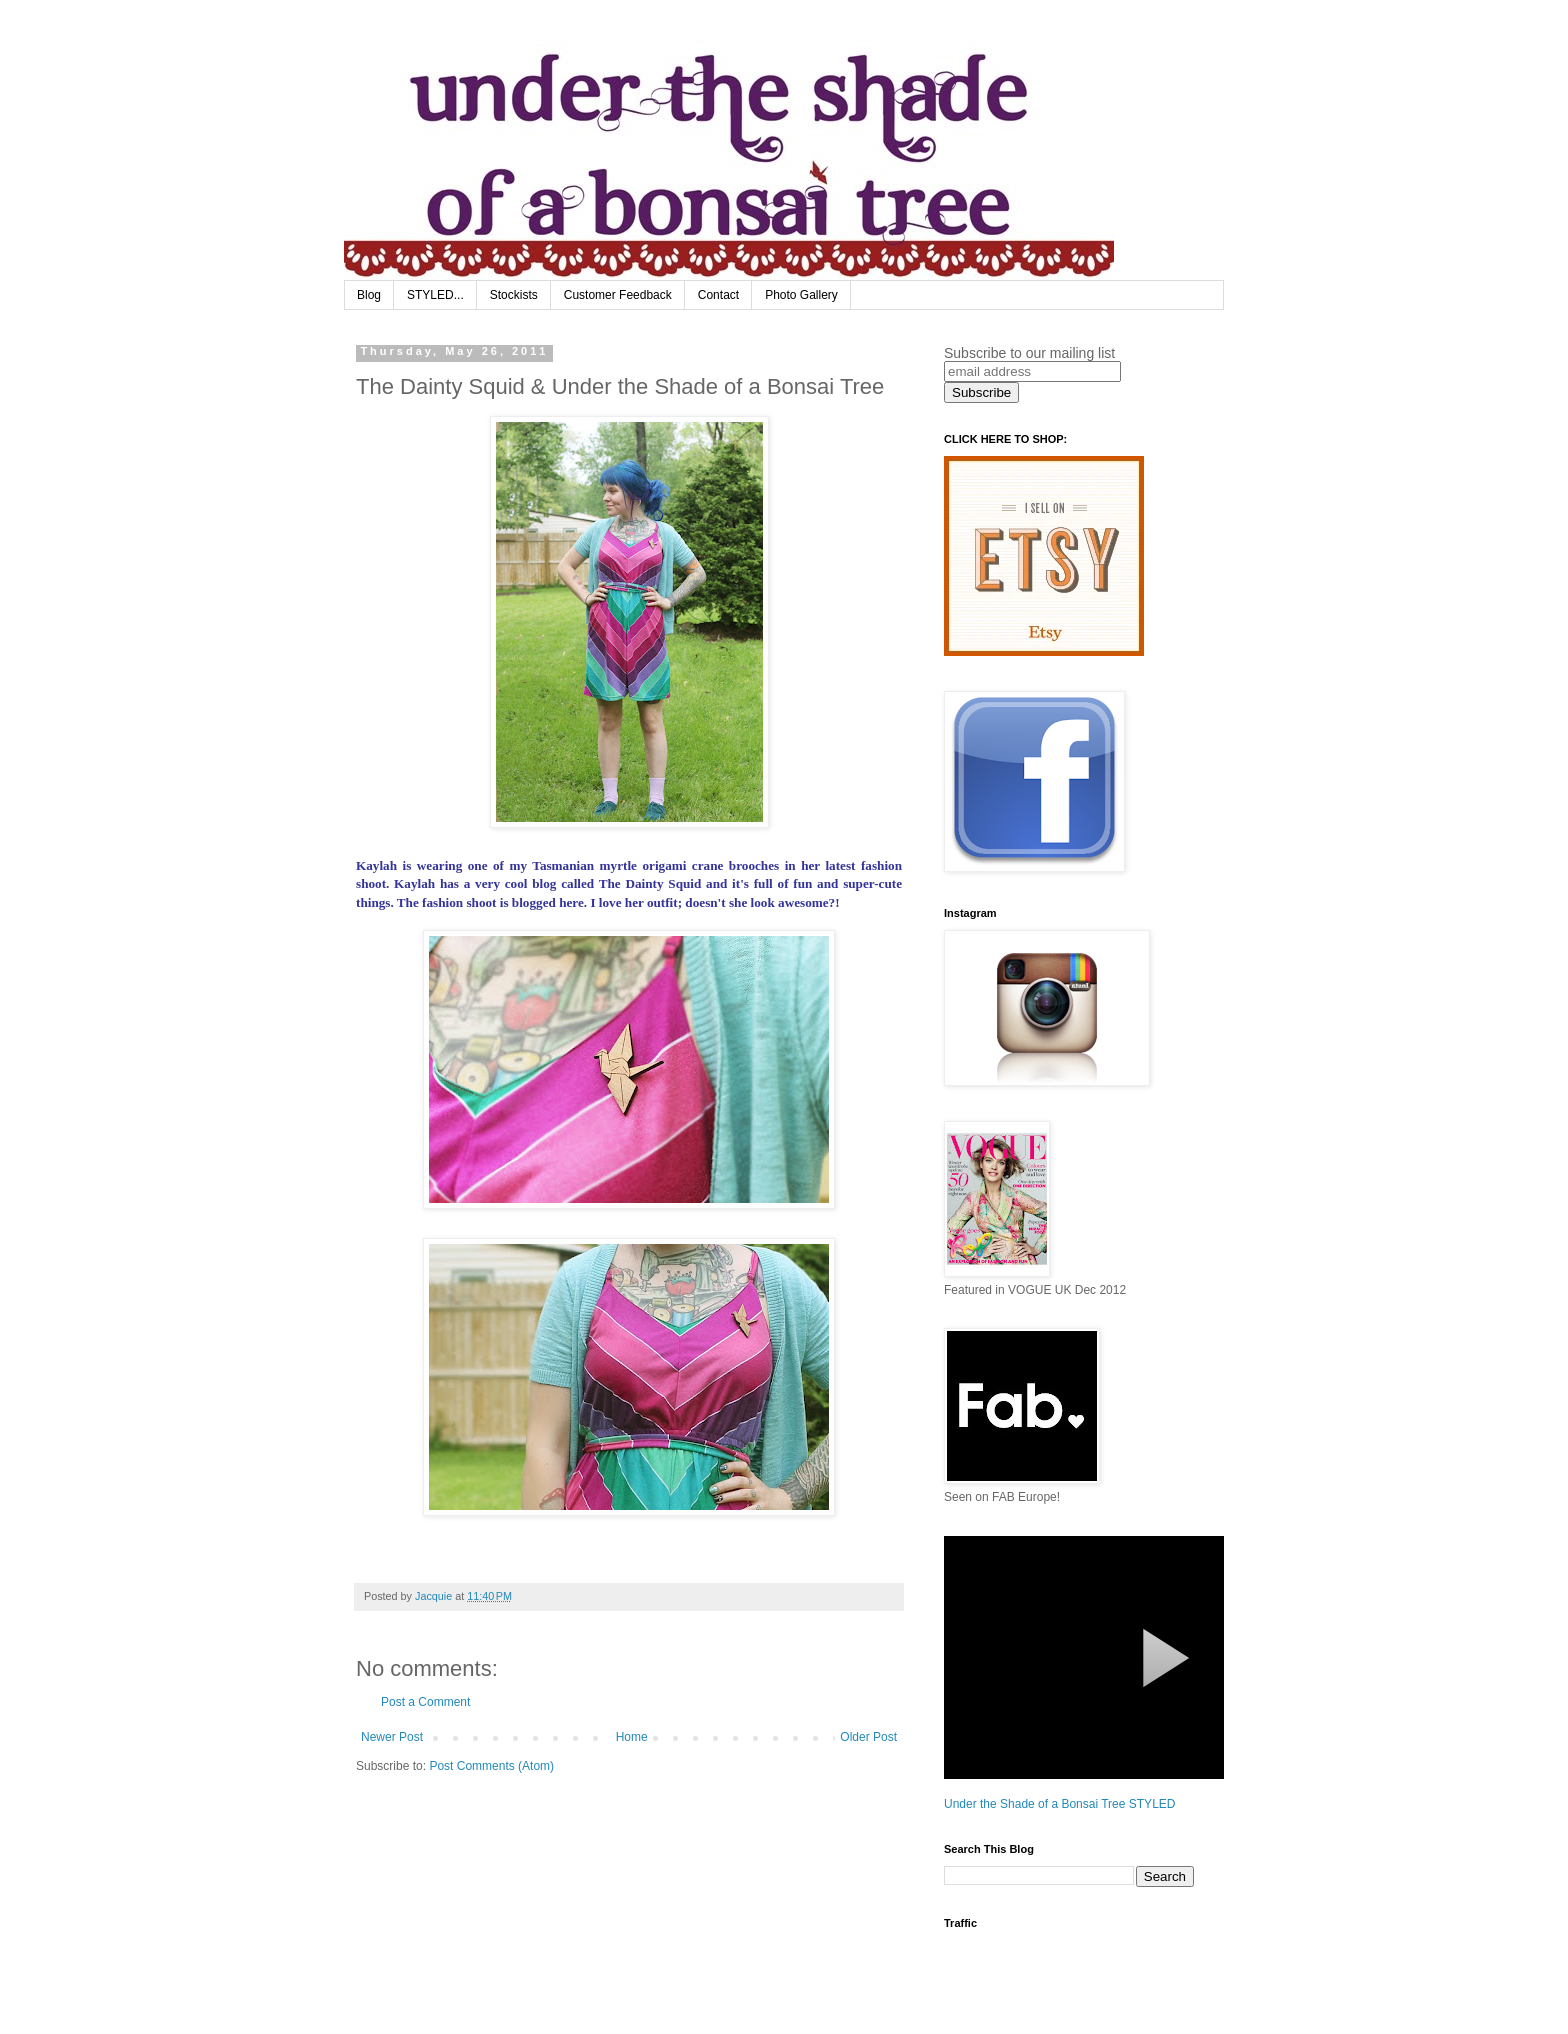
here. (573, 902)
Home (632, 1737)
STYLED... (435, 295)
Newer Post (392, 1737)
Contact (718, 295)
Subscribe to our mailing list (1029, 353)
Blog (369, 295)
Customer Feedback (618, 295)
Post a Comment (425, 1702)
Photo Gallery (801, 295)
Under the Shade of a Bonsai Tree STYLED (1059, 1804)
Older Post (868, 1737)
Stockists (514, 295)
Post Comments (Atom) (491, 1766)
